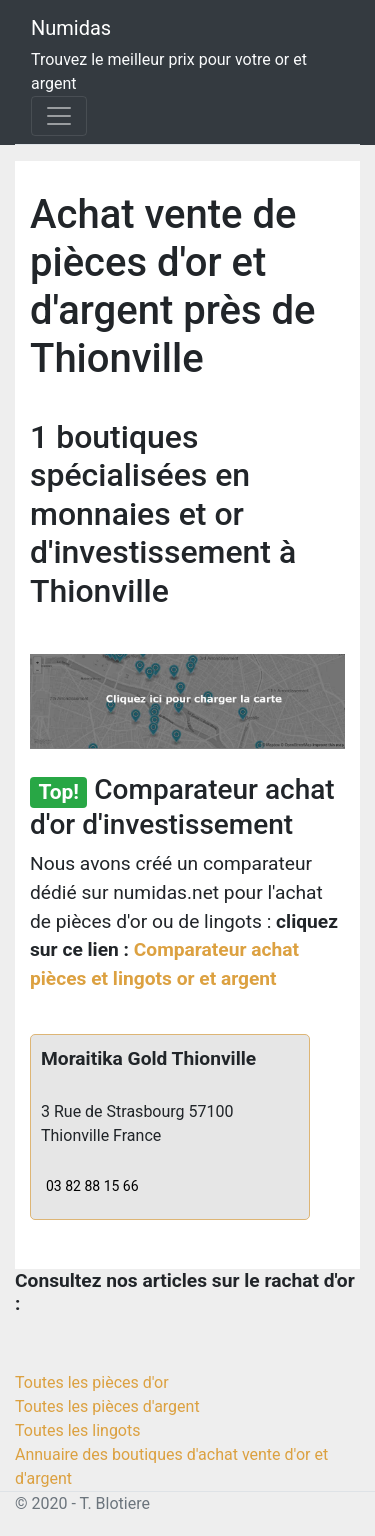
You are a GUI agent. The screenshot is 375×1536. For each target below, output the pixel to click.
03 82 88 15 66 (92, 1186)
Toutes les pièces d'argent (107, 1406)
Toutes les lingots (77, 1430)
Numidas (71, 28)
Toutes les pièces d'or (92, 1382)
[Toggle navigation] (59, 116)
